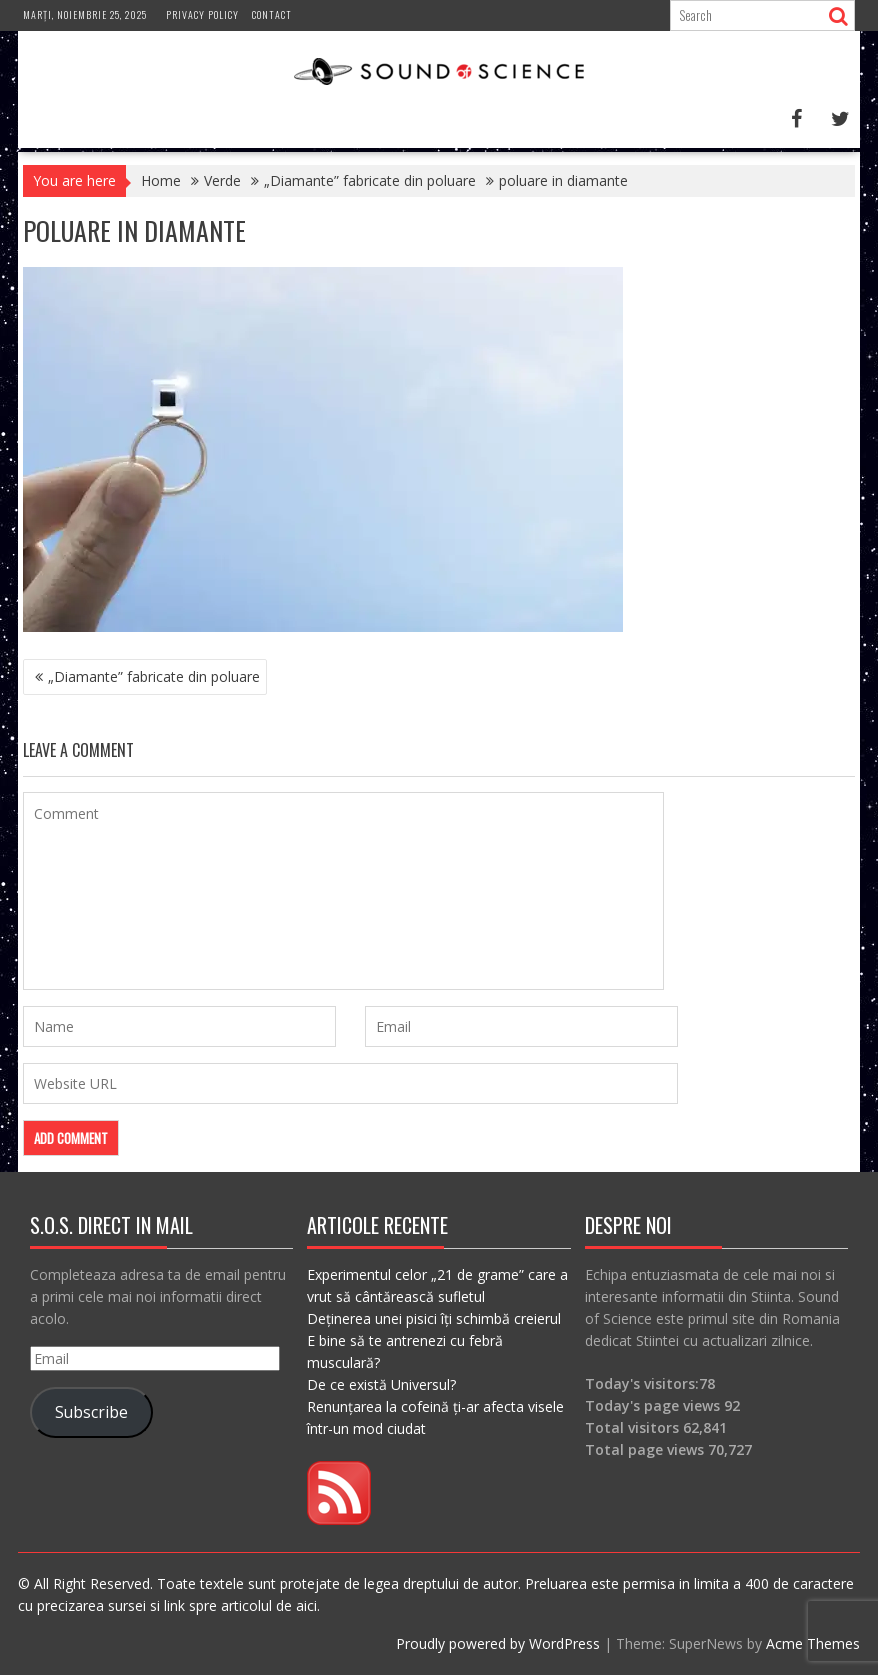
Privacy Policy (202, 14)
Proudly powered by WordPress (498, 1643)
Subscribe (91, 1412)
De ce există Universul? (381, 1384)
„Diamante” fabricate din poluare (154, 676)
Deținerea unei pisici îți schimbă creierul (434, 1318)
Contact (272, 14)
